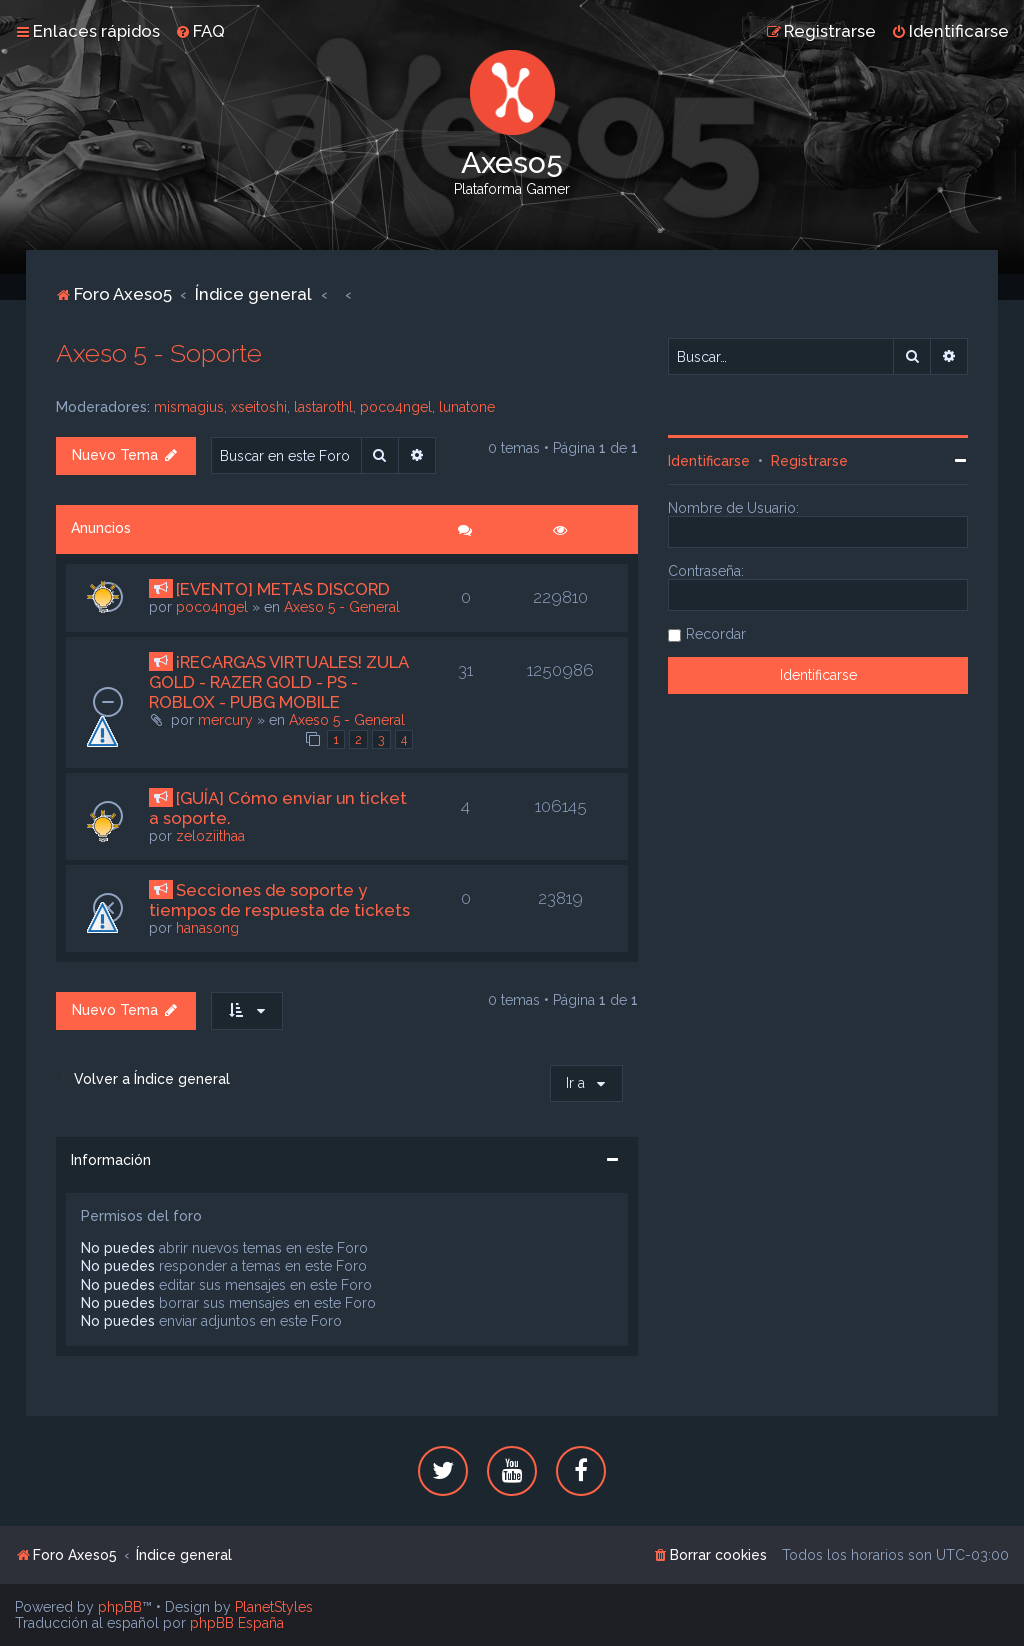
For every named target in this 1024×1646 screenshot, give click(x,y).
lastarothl (323, 407)
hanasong (207, 928)
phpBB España (237, 1623)
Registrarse (809, 461)
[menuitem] (200, 31)
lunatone (467, 407)
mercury (225, 720)
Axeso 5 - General (342, 607)
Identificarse (709, 461)
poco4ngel (396, 407)
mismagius (189, 407)
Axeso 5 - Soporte (159, 353)
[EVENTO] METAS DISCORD (283, 589)
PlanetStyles (274, 1607)
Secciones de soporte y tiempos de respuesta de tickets (279, 900)
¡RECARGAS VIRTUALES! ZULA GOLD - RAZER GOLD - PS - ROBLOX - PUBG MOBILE (278, 682)
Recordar (716, 634)
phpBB (120, 1607)
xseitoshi (259, 407)
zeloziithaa (210, 836)
